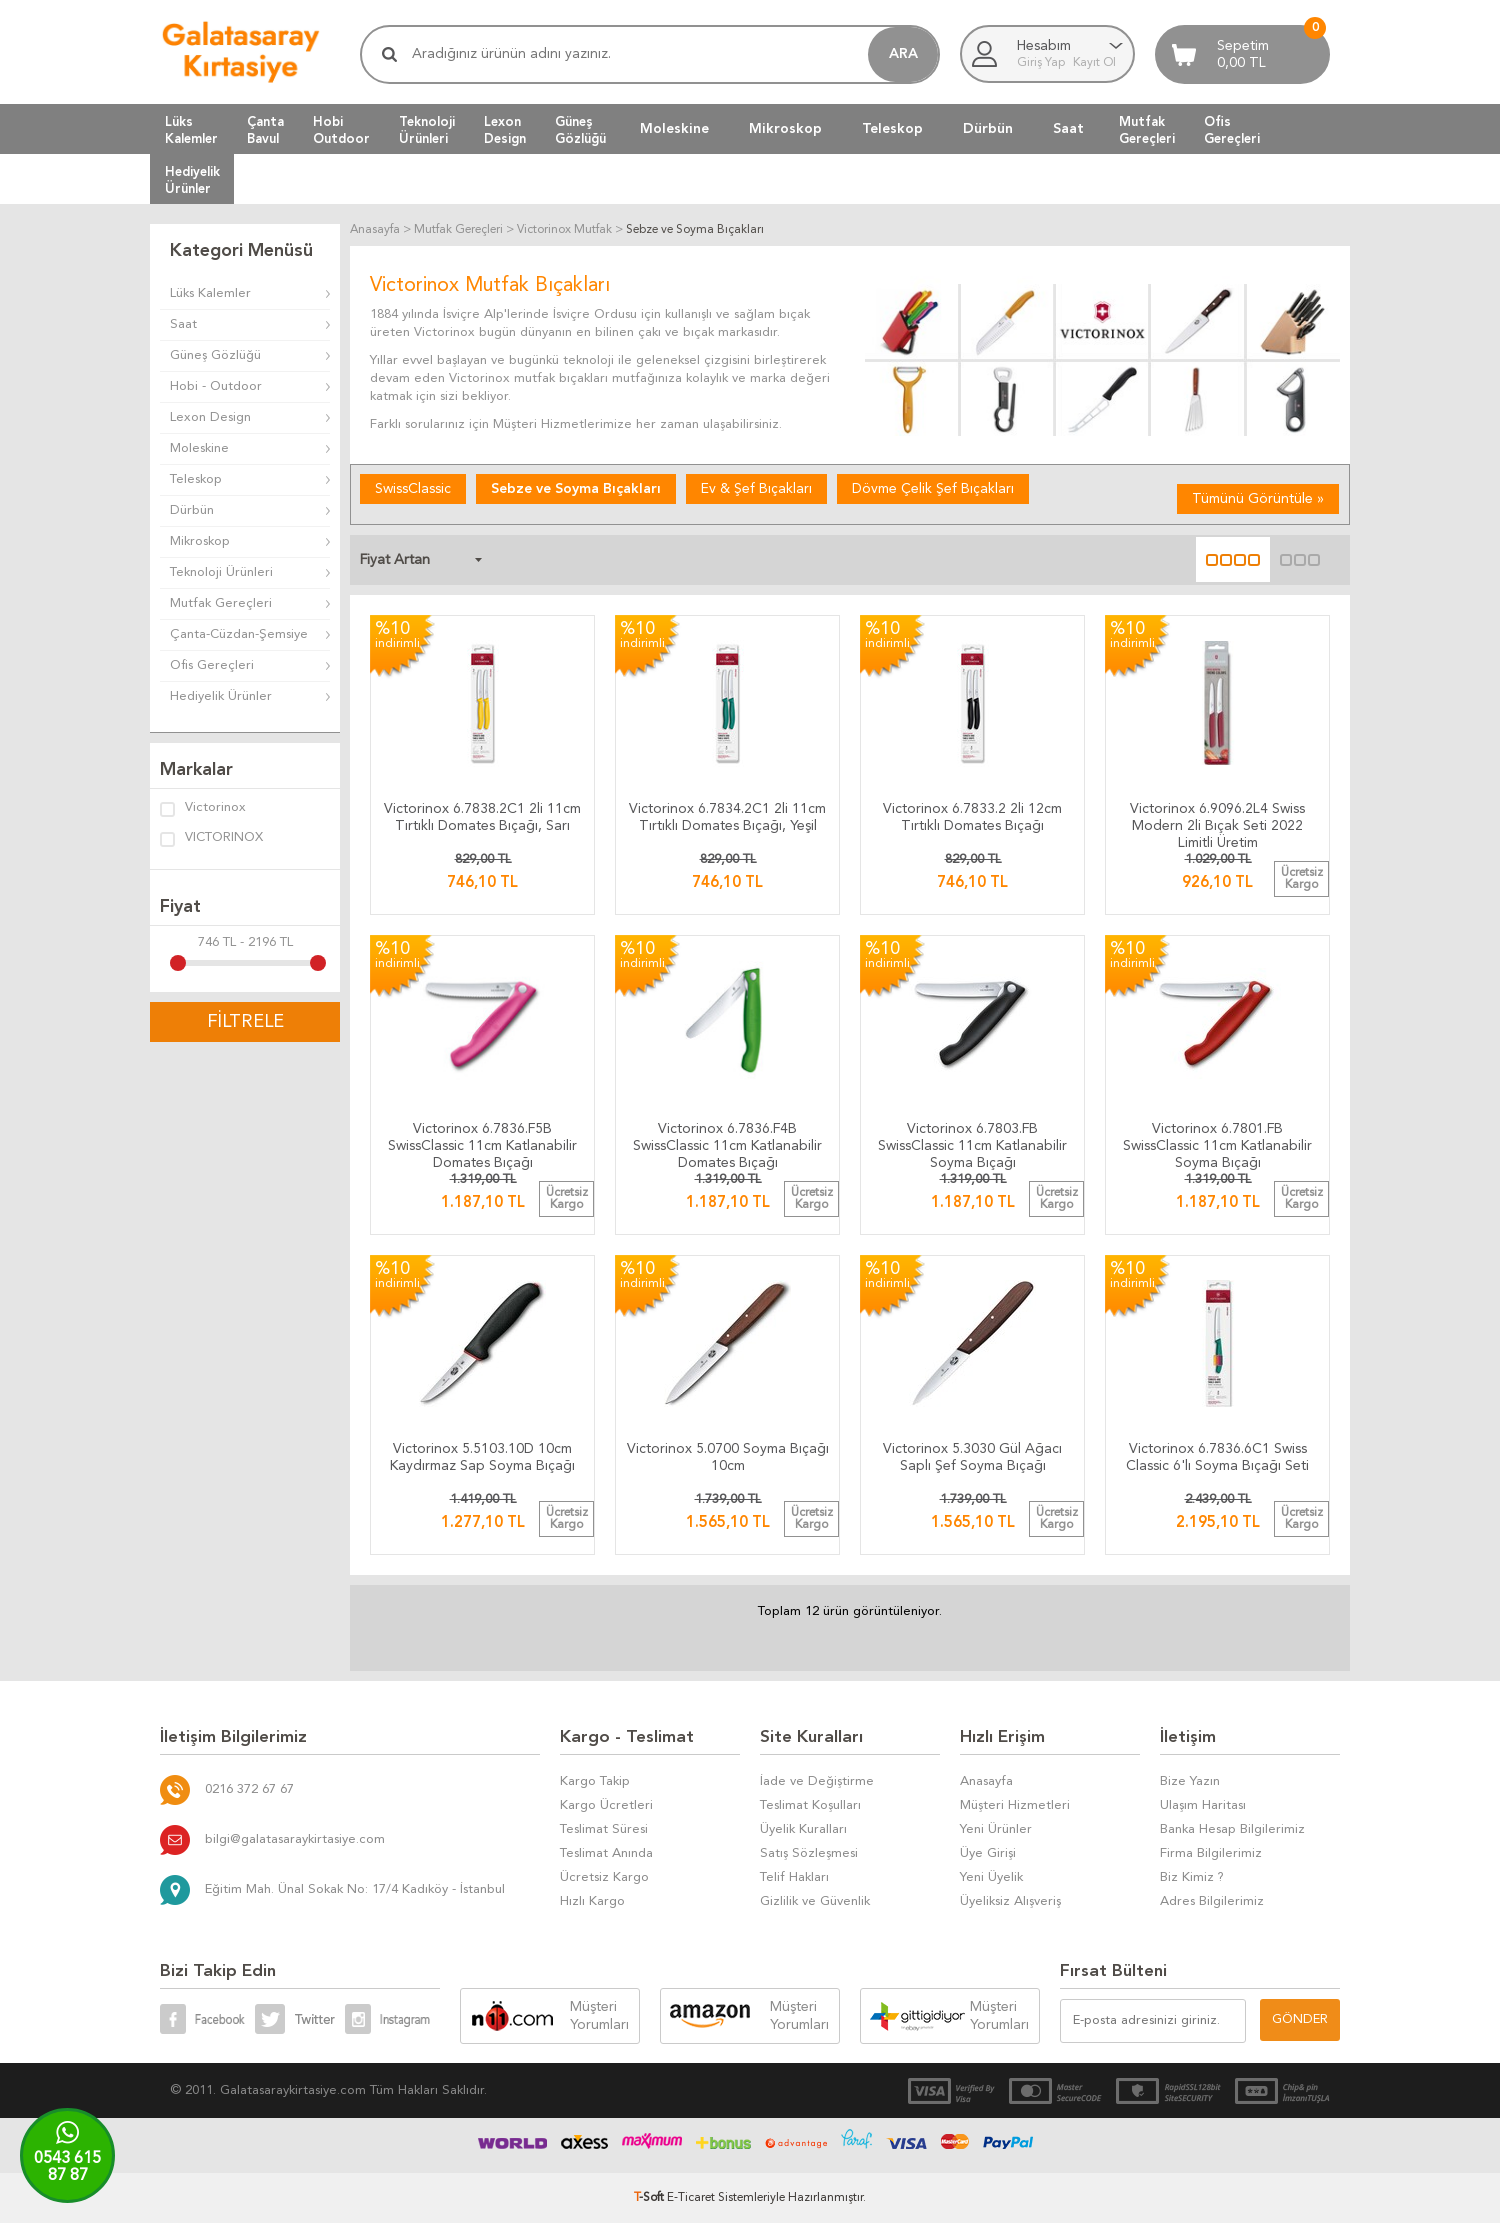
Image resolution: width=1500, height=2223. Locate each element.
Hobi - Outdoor (216, 386)
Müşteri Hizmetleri (1015, 1805)
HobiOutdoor (341, 130)
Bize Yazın (1190, 1781)
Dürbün (988, 129)
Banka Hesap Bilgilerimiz (1232, 1829)
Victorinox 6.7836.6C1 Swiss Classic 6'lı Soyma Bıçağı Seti (1217, 1457)
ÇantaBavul (265, 130)
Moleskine (674, 129)
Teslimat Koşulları (810, 1805)
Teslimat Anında (606, 1853)
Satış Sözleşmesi (809, 1853)
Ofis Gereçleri (212, 665)
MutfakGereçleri (1147, 130)
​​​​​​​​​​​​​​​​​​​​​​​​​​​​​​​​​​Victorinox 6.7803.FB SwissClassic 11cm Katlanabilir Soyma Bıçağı (972, 1141)
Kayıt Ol (1094, 63)
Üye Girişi (988, 1853)
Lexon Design (210, 417)
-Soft (650, 2198)
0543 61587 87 (67, 2167)
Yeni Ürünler (996, 1829)
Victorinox (203, 809)
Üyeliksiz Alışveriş (1010, 1901)
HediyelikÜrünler (192, 180)
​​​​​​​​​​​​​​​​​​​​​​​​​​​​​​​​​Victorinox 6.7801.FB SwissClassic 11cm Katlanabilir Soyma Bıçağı (1217, 1141)
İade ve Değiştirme (817, 1781)
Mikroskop (785, 129)
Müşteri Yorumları (599, 2016)
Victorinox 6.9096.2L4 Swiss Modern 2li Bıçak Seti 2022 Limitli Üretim (1217, 821)
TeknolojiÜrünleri (427, 130)
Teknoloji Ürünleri (221, 572)
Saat (1068, 129)
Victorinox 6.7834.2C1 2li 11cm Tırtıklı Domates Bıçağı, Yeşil (727, 817)
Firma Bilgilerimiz (1211, 1853)
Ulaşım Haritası (1203, 1805)
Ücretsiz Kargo (604, 1877)
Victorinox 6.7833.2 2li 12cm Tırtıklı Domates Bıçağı (972, 817)
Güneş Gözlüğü (215, 355)
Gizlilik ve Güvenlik (815, 1901)
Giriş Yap (1042, 63)
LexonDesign (505, 130)
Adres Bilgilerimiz (1212, 1901)
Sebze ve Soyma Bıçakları (576, 489)
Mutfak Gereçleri (221, 603)
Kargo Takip (595, 1781)
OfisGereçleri (1232, 130)
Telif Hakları (794, 1877)
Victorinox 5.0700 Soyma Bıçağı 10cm (728, 1457)
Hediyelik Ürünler (221, 696)
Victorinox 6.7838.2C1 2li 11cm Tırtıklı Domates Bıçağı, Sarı (482, 817)
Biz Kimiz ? (1192, 1877)
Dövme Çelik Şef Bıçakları (933, 489)
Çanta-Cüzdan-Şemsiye (239, 634)
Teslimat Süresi (604, 1829)
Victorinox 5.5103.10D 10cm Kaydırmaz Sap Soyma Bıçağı (482, 1457)
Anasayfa (986, 1781)
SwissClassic (413, 489)
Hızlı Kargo (592, 1901)
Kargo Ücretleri (606, 1805)
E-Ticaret (691, 2198)
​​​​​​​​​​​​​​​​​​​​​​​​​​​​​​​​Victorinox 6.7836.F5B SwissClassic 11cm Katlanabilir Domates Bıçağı (482, 1141)
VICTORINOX (211, 839)
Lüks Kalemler (210, 293)
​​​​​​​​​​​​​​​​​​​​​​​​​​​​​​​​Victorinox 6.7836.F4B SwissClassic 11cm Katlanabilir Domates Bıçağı (727, 1141)
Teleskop (892, 129)
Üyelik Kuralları (803, 1829)
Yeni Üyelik (991, 1877)
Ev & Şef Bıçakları (756, 489)
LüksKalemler (191, 130)
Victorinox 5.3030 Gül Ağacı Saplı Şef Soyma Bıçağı (972, 1457)
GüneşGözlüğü (580, 130)
